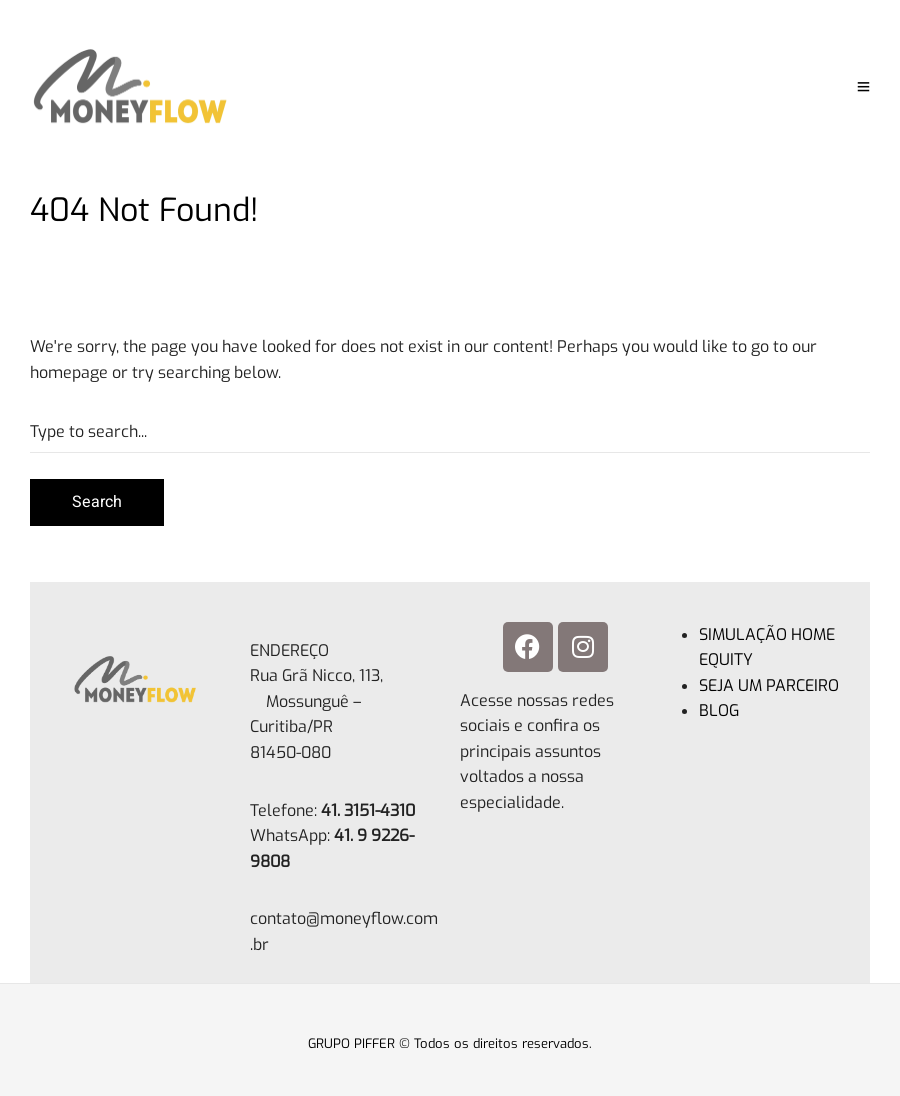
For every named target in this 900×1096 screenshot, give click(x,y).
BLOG (719, 710)
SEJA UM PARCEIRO (769, 685)
